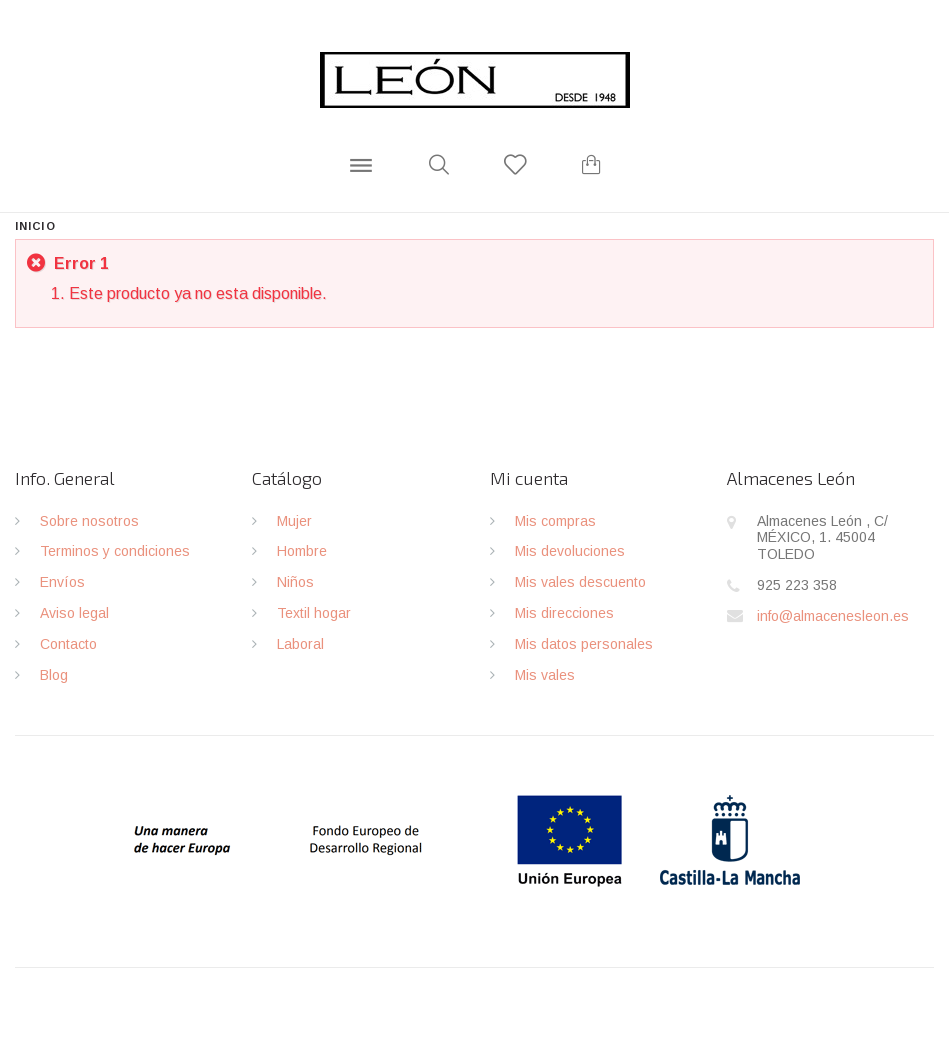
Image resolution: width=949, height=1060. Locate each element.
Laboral (300, 644)
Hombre (302, 551)
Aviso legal (74, 613)
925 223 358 (797, 585)
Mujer (294, 521)
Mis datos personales (584, 644)
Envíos (62, 582)
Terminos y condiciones (115, 551)
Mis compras (555, 521)
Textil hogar (314, 613)
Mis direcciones (564, 613)
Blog (54, 675)
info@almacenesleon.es (833, 616)
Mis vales (545, 675)
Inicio (35, 226)
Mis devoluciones (570, 551)
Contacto (68, 644)
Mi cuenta (529, 478)
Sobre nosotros (89, 521)
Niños (295, 582)
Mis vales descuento (580, 582)
